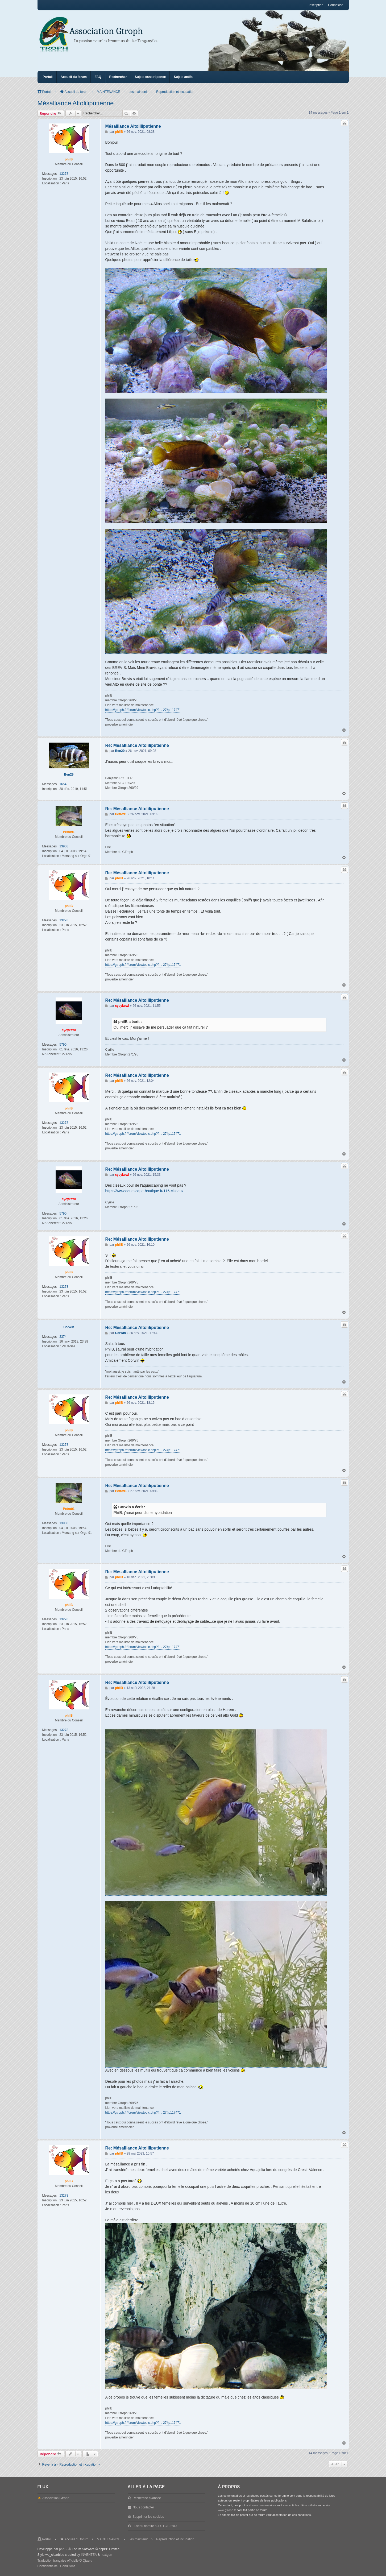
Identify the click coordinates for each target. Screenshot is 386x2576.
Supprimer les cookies (148, 2517)
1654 (63, 784)
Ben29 (68, 774)
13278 (63, 174)
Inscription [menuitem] (316, 5)
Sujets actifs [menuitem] (183, 77)
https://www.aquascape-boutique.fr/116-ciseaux (144, 1191)
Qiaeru (87, 2560)
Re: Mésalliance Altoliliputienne (137, 745)
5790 (63, 1044)
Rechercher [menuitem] (118, 77)
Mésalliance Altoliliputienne (76, 103)
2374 (63, 1337)
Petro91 (68, 832)
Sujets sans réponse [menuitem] (150, 77)
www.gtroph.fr (227, 2510)
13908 (63, 846)
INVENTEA (89, 2555)
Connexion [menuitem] (335, 5)
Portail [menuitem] (48, 77)
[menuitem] (48, 2566)
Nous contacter (143, 2507)
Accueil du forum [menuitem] (74, 77)
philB (69, 159)
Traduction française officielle (58, 2560)
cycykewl (69, 1030)
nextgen (106, 2555)
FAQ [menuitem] (98, 77)
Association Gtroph (106, 31)
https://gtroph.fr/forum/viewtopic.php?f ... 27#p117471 (143, 710)
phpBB (64, 2549)
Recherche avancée (146, 2498)
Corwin (68, 1327)
